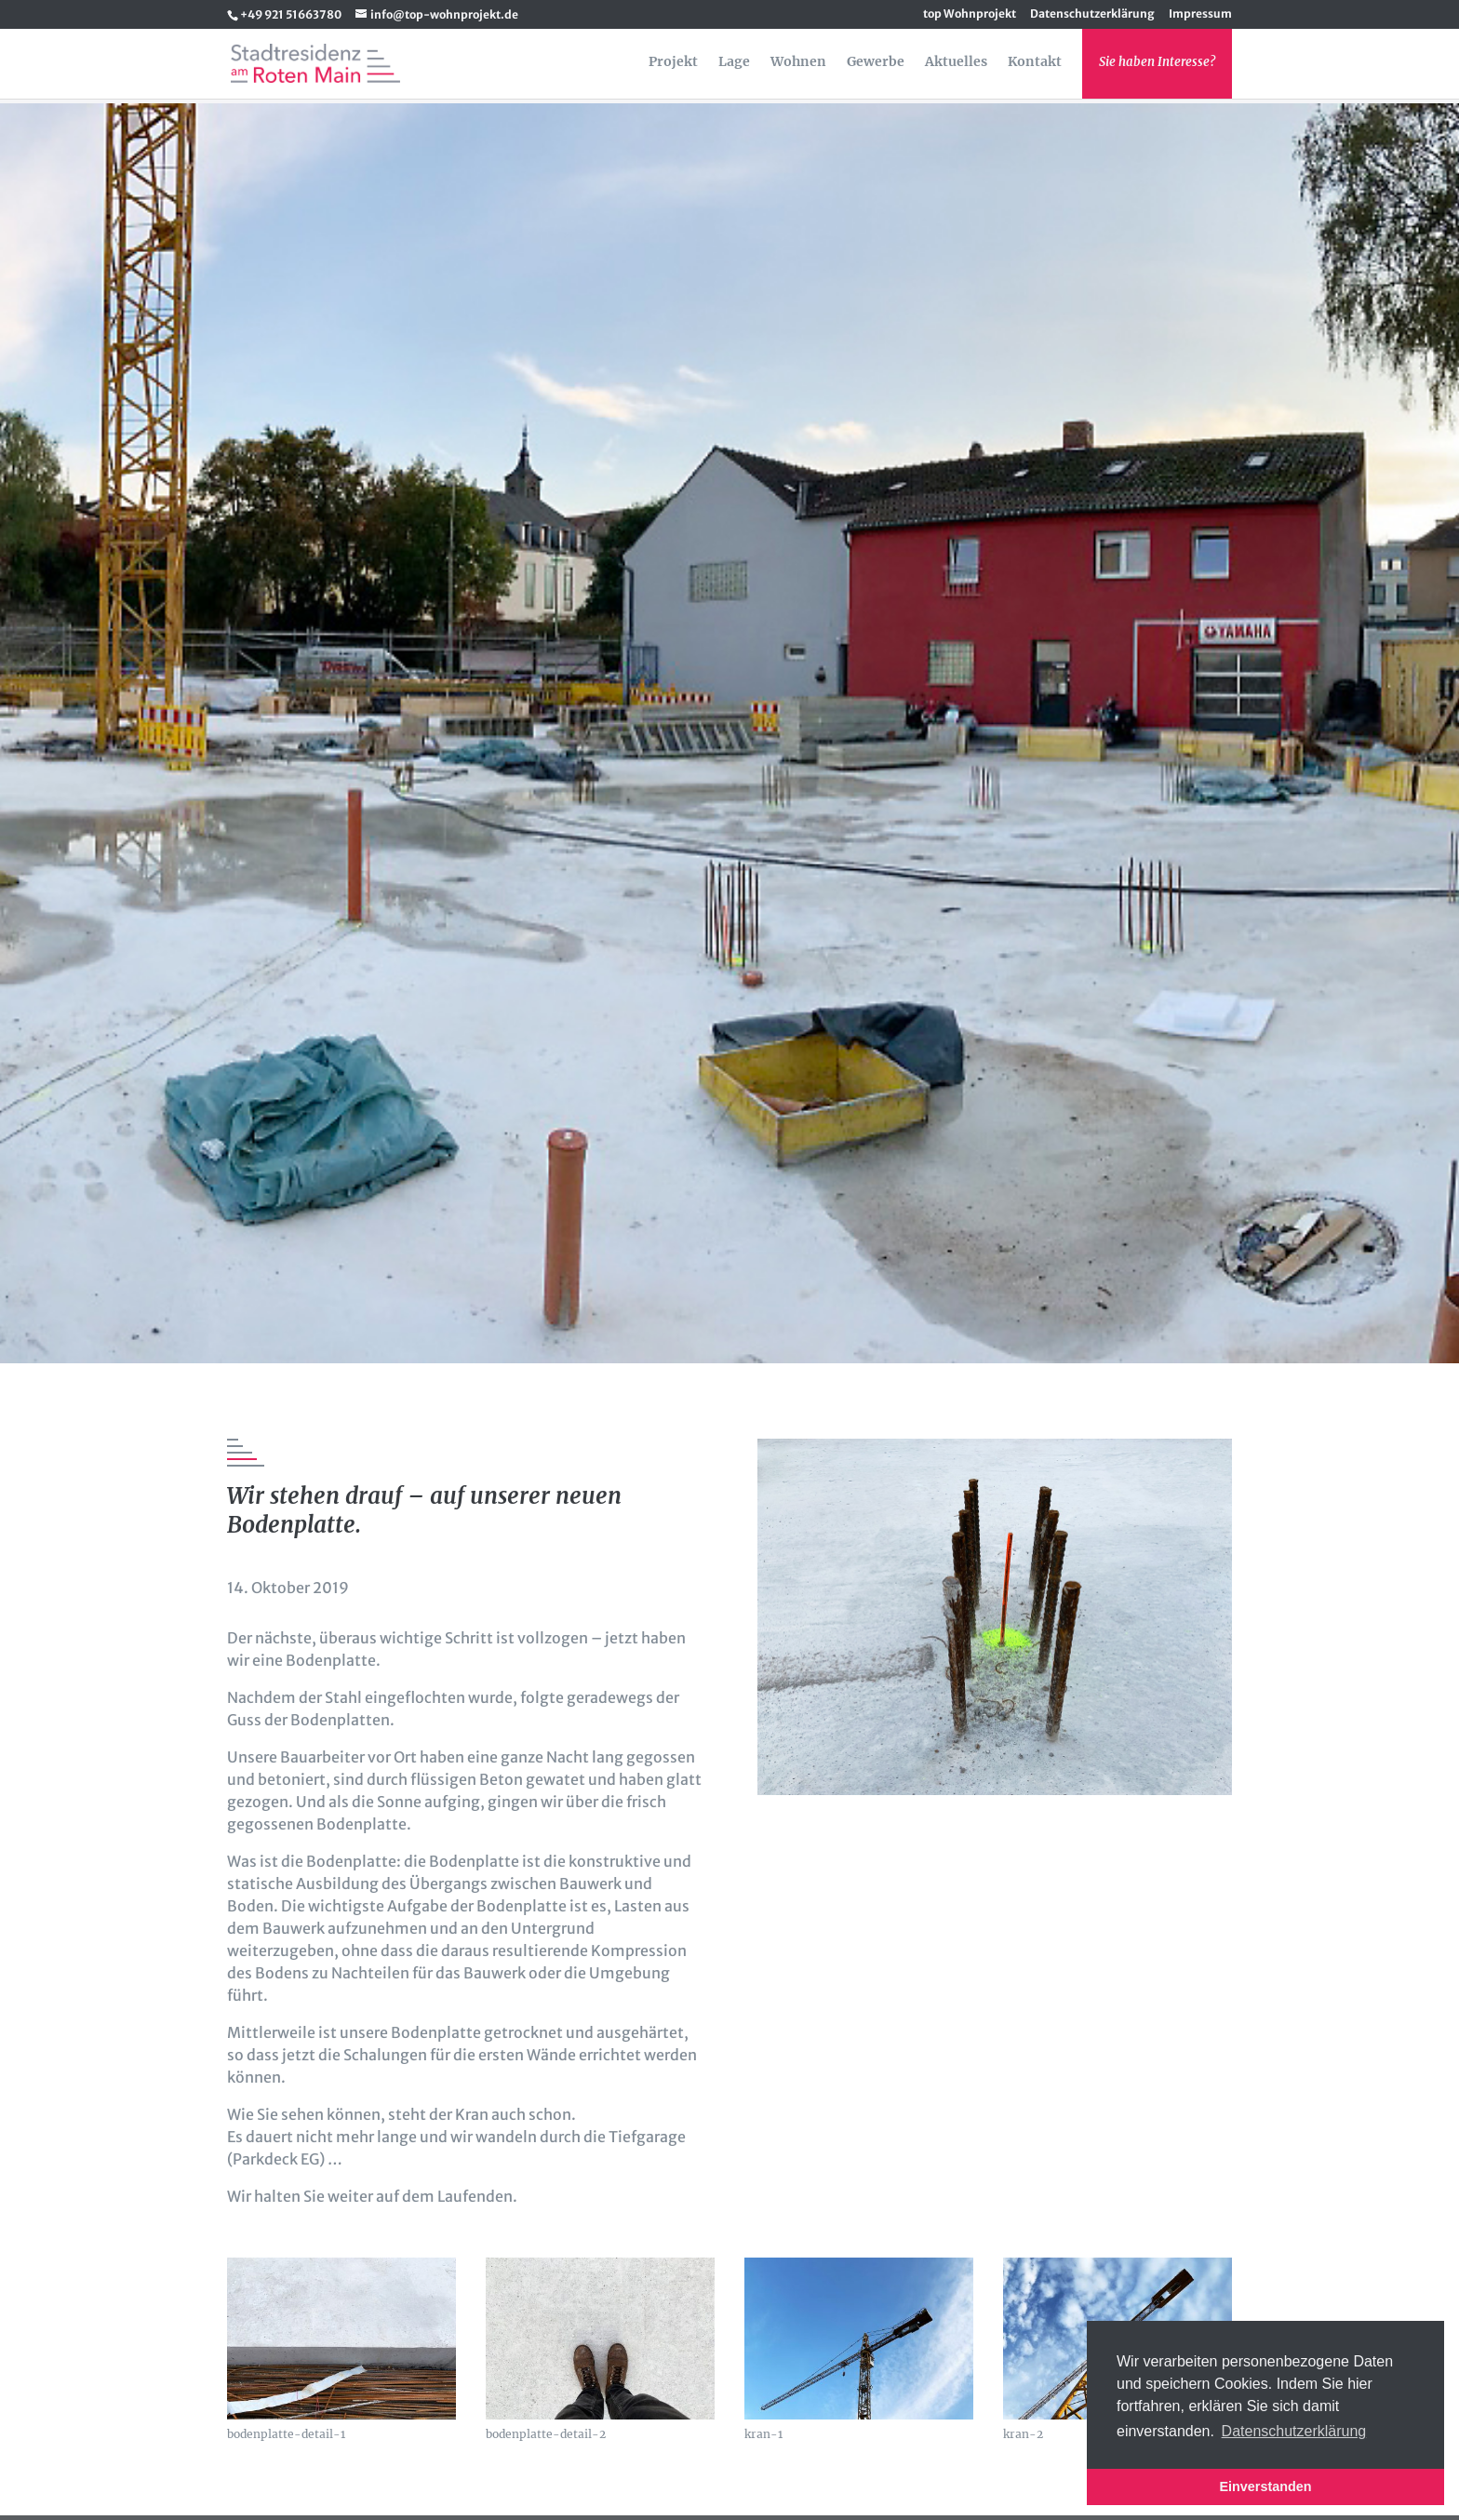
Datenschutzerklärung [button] (1294, 2431)
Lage (734, 62)
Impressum (1200, 14)
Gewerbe (875, 62)
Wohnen (798, 62)
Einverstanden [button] (1265, 2486)
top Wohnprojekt (969, 14)
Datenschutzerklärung (1092, 14)
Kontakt (1035, 62)
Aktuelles (956, 62)
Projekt (673, 62)
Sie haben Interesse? (1157, 62)
